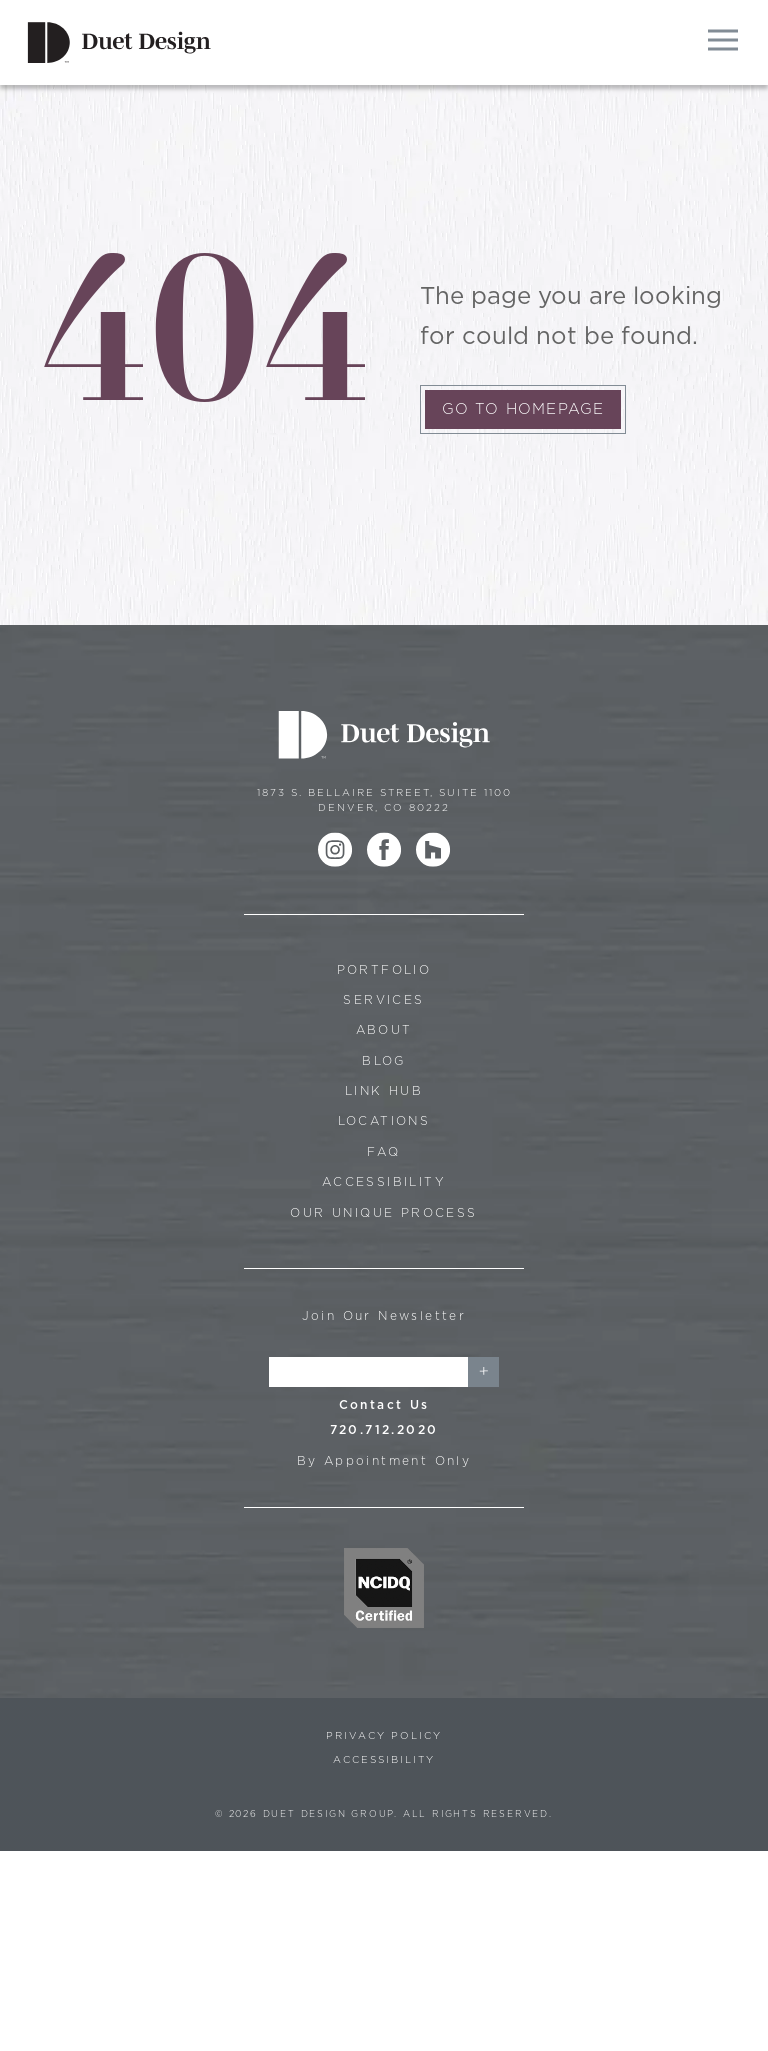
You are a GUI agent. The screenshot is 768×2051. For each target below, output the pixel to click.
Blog (384, 1060)
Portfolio (384, 969)
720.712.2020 (384, 1429)
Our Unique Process (383, 1212)
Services (383, 999)
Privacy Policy (384, 1735)
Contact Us (384, 1404)
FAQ (383, 1151)
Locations (384, 1120)
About (384, 1029)
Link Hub (384, 1090)
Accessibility (384, 1181)
